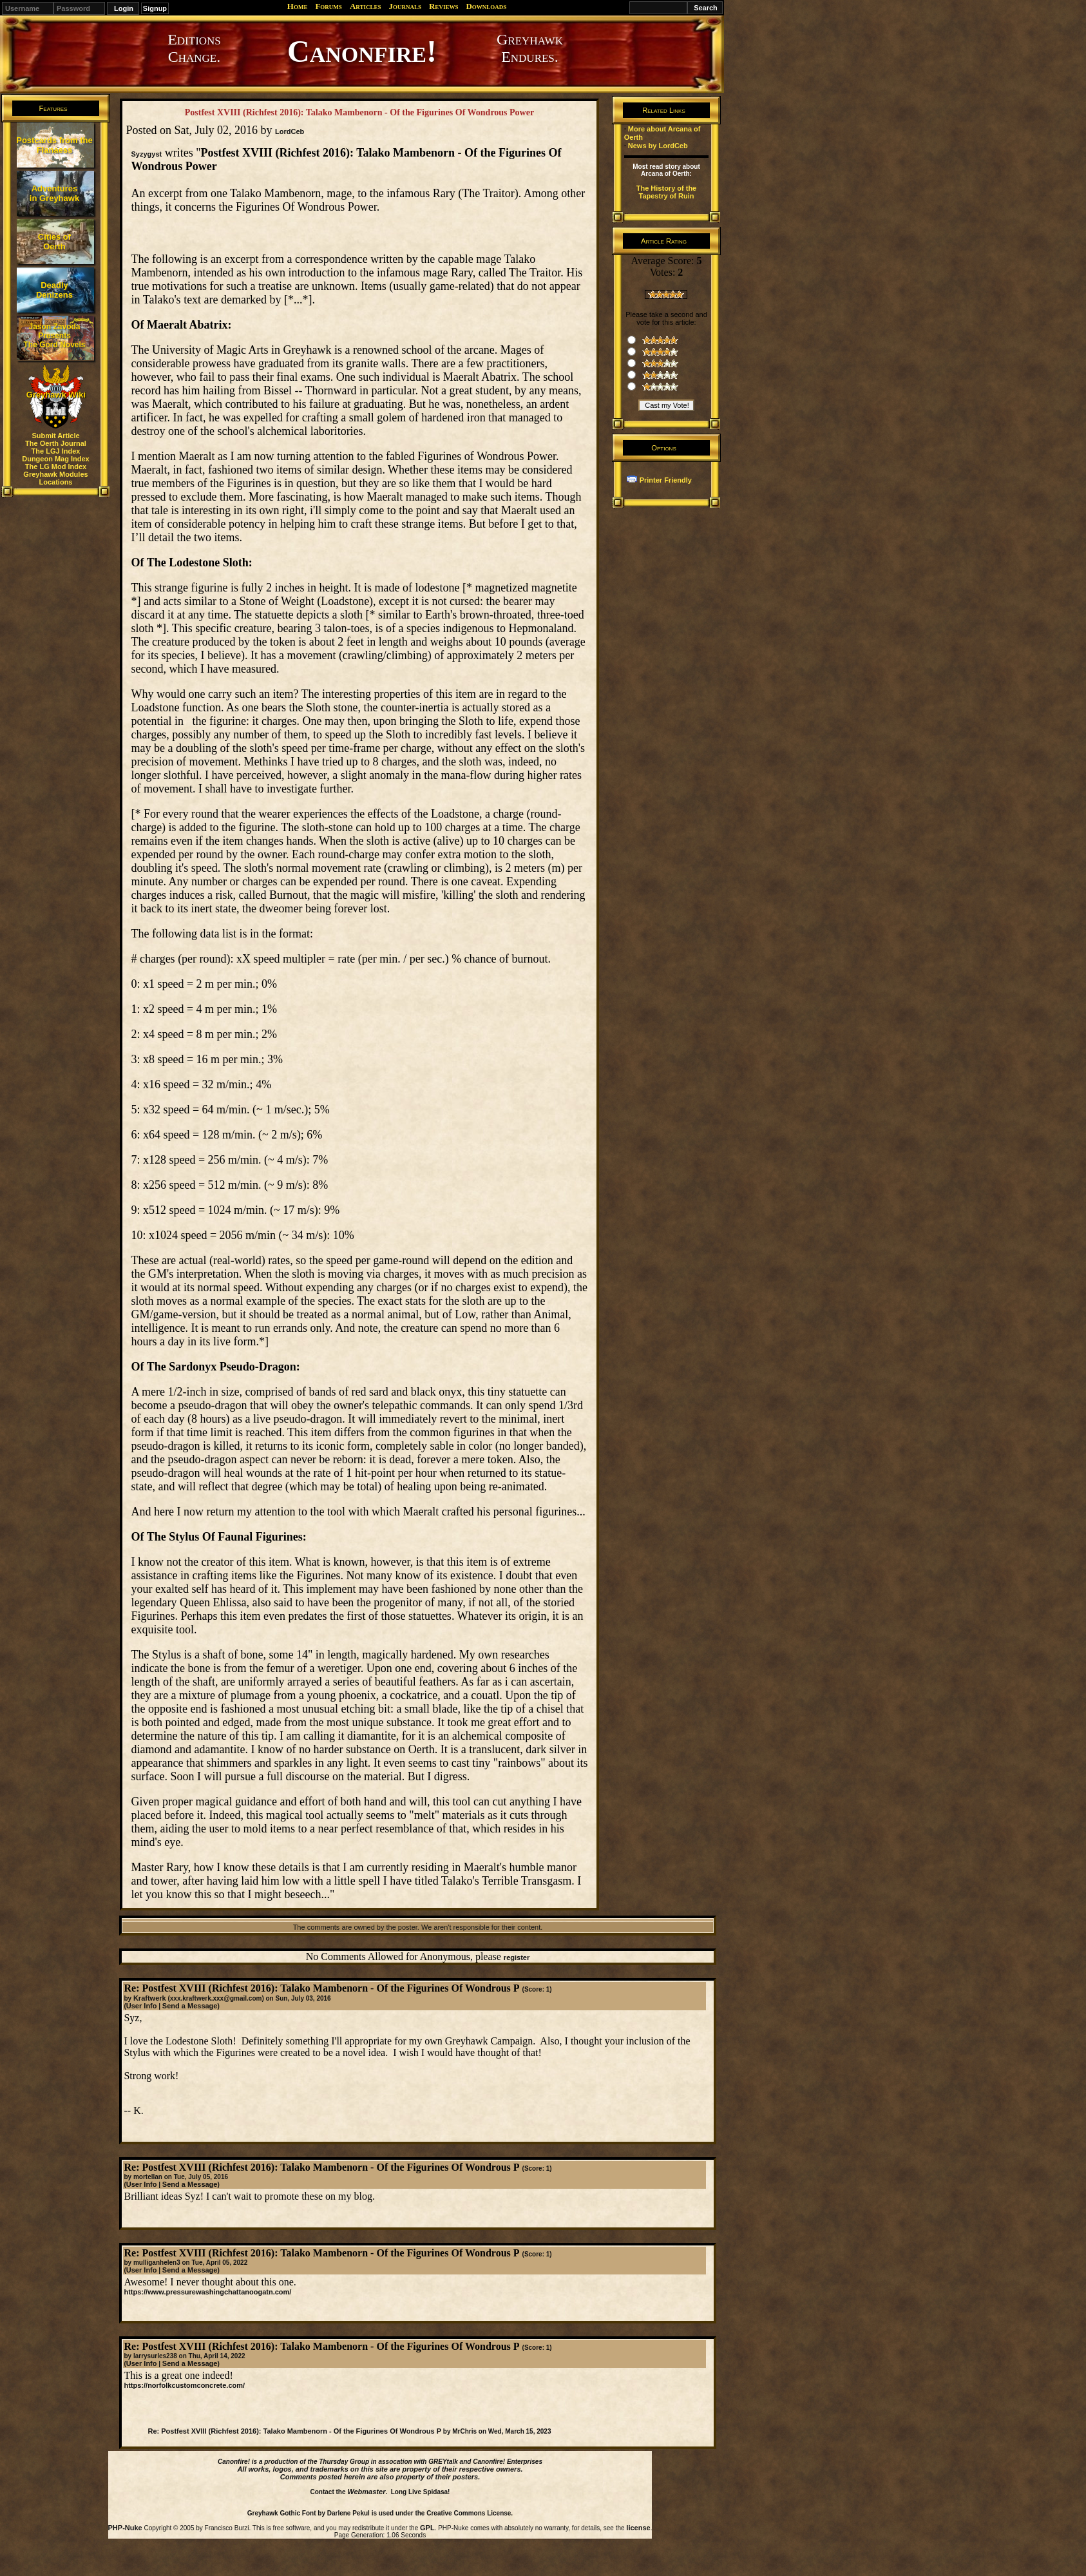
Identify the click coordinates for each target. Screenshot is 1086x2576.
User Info (141, 2006)
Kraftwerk (149, 1998)
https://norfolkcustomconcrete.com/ (184, 2385)
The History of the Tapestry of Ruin (666, 192)
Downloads (486, 6)
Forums (328, 6)
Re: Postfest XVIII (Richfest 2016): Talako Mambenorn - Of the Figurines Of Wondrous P (294, 2431)
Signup (155, 8)
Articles (365, 6)
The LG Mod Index (55, 466)
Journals (404, 6)
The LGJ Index (56, 451)
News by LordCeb (658, 145)
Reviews (443, 6)
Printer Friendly (666, 480)
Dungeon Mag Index (56, 459)
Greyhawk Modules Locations (55, 478)
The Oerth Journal (55, 443)
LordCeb (289, 131)
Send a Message (190, 2006)
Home (297, 6)
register (516, 1957)
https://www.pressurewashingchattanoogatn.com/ (207, 2292)
